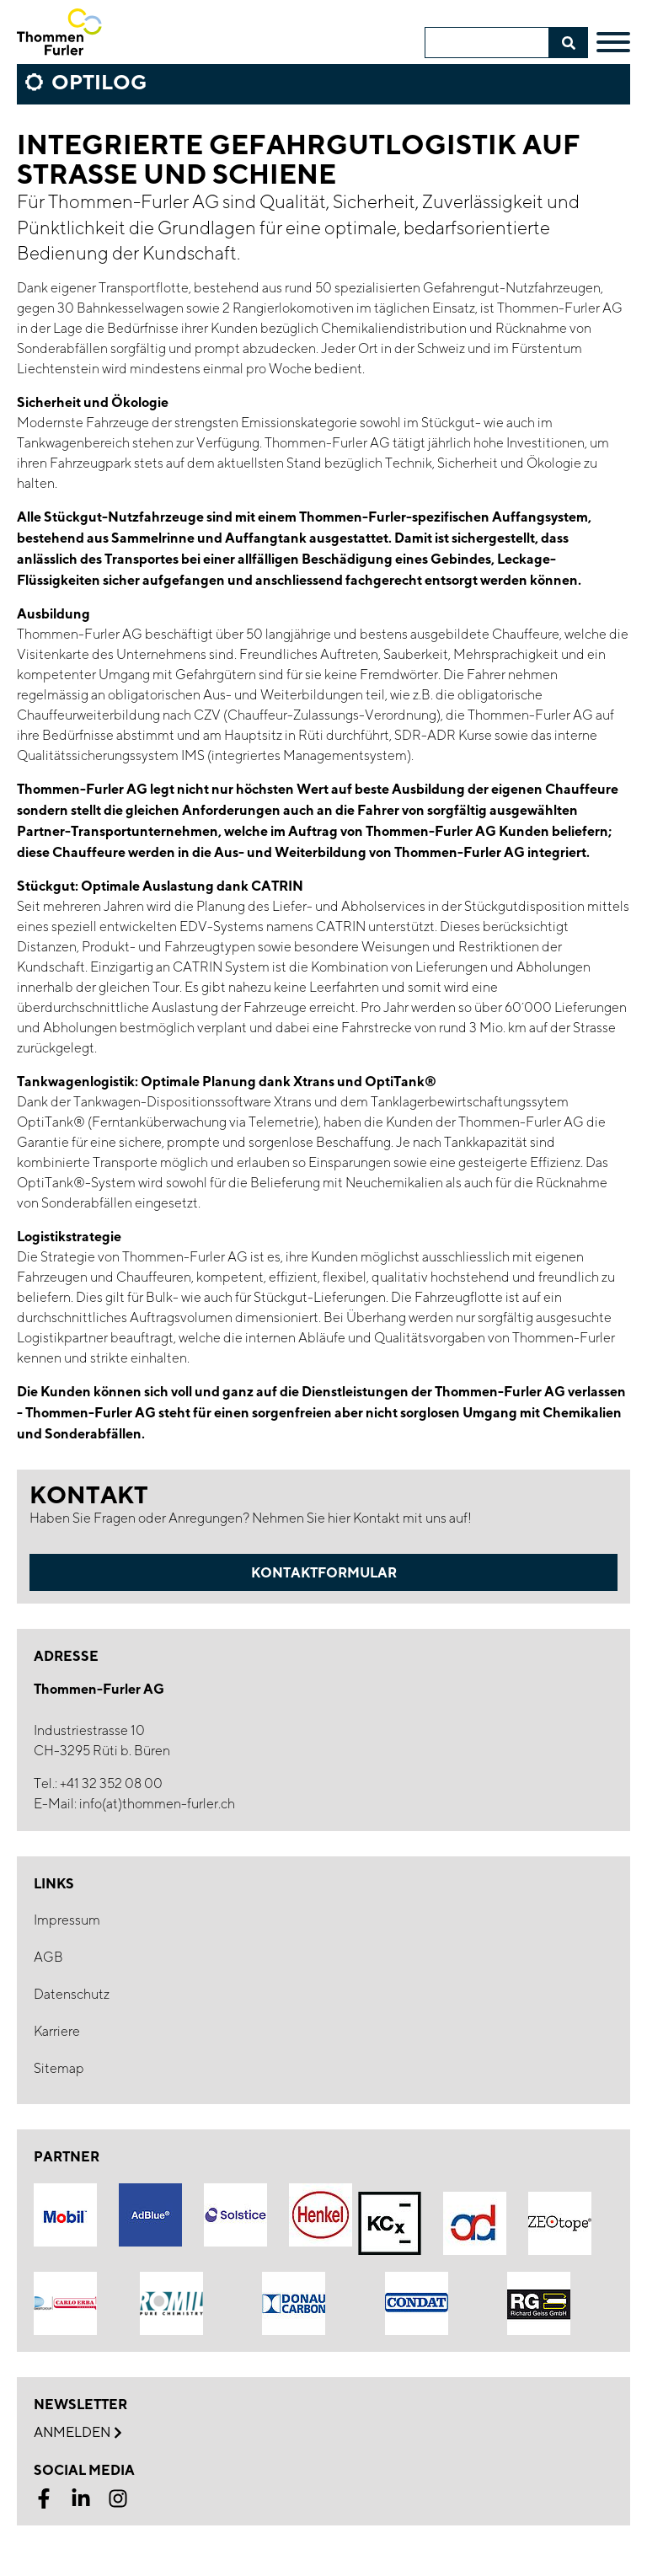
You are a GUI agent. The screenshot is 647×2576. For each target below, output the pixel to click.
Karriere (57, 2031)
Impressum (67, 1920)
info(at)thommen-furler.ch (157, 1804)
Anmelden (77, 2432)
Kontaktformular (324, 1572)
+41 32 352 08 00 (111, 1783)
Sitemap (59, 2068)
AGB (48, 1957)
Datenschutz (72, 1994)
